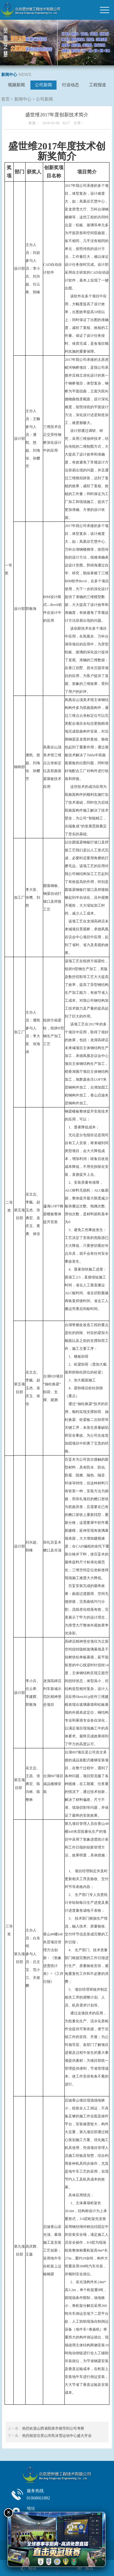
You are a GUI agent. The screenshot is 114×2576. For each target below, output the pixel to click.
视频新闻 (16, 85)
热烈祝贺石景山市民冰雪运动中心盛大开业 (57, 2436)
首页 (5, 99)
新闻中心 (22, 99)
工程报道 (97, 85)
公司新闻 (43, 85)
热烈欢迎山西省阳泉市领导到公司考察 (53, 2428)
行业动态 (70, 85)
